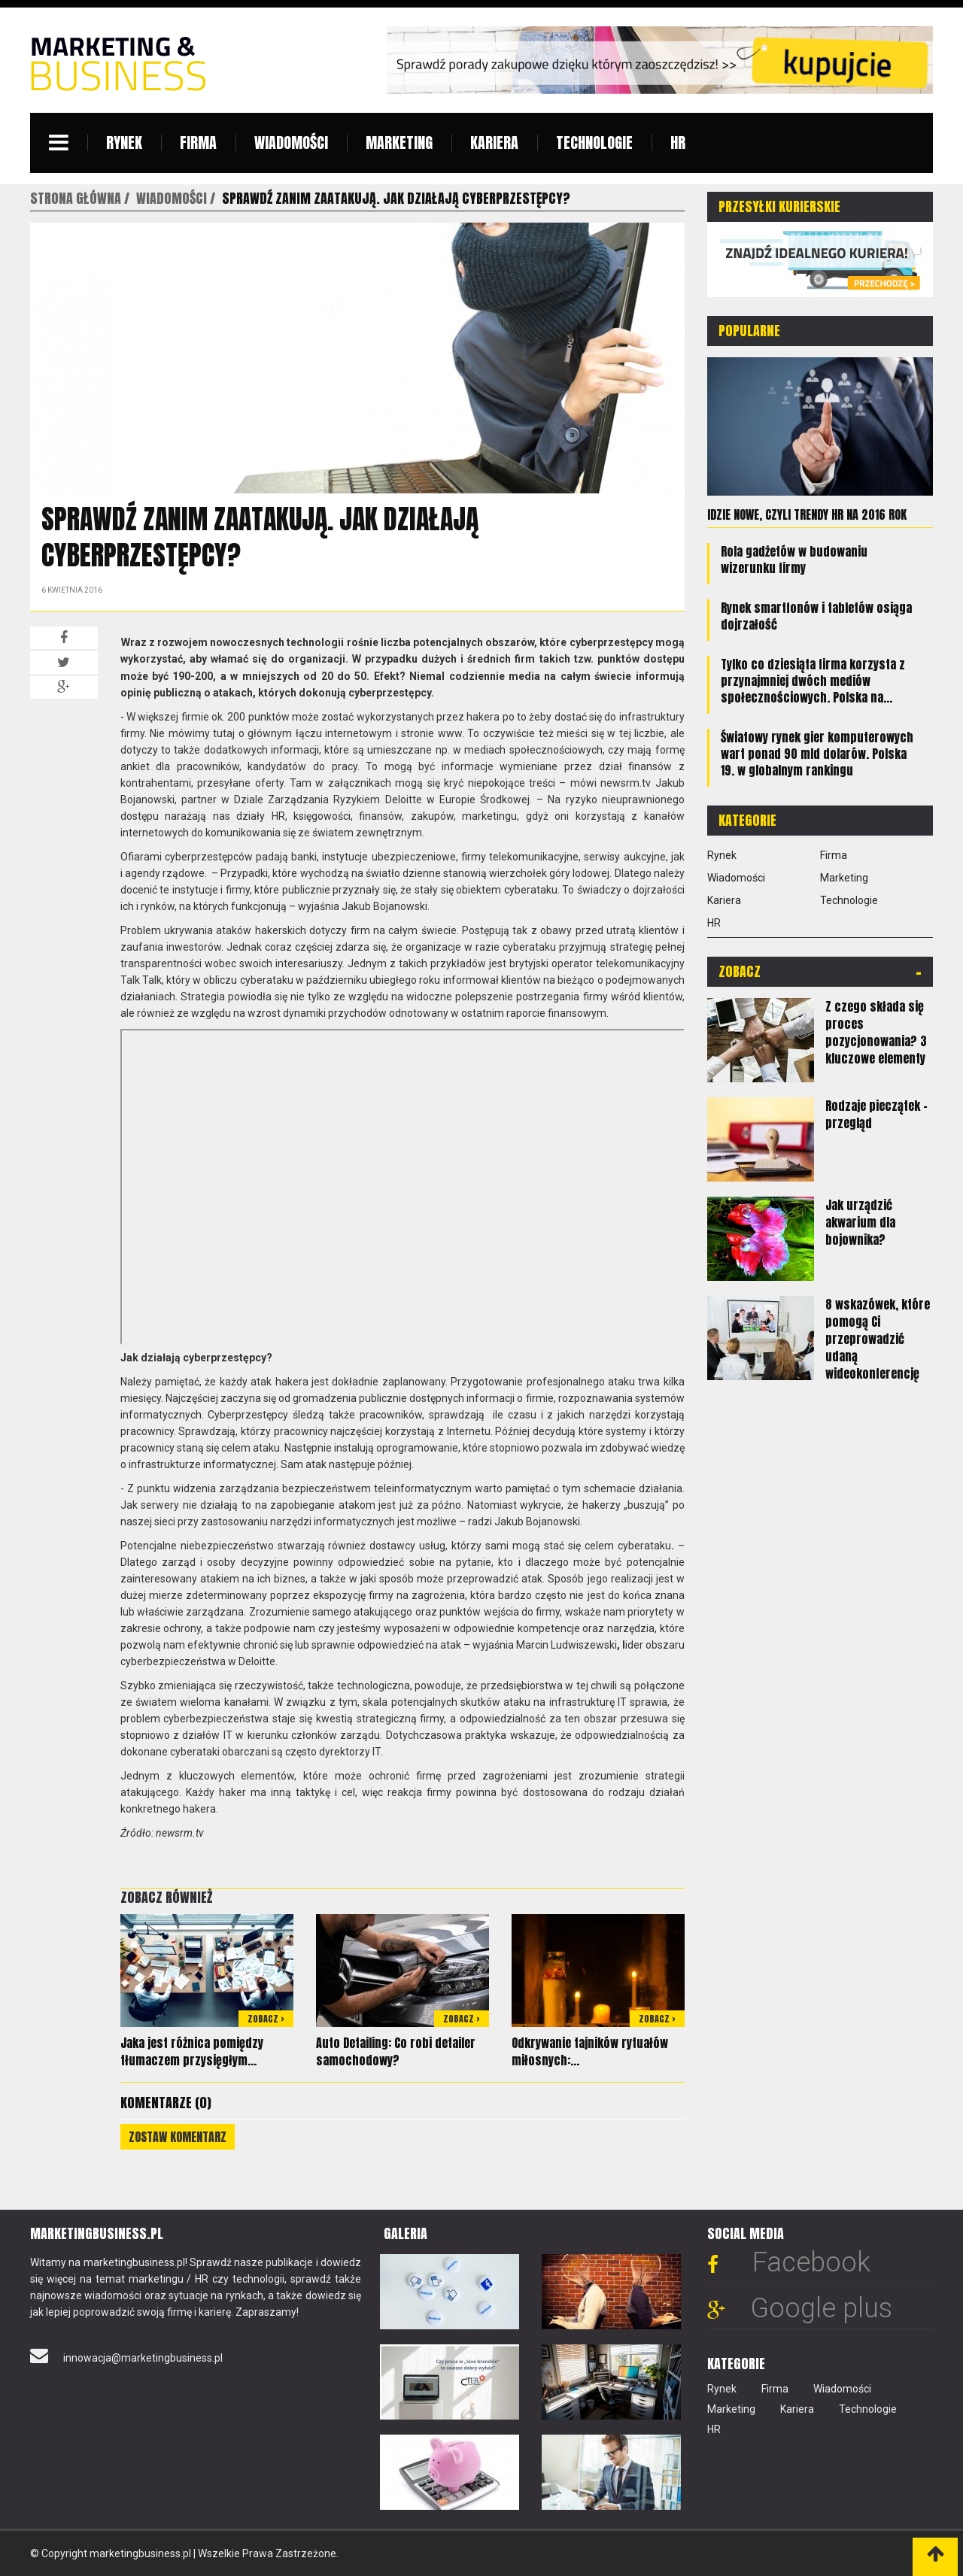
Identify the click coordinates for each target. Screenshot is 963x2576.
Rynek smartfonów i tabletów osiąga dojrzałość (816, 616)
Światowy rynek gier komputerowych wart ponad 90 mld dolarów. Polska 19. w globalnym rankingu (817, 753)
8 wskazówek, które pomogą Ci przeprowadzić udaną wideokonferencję (877, 1338)
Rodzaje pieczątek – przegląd (876, 1114)
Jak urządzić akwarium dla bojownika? (860, 1222)
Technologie (594, 142)
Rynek (124, 142)
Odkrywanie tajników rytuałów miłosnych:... (590, 2051)
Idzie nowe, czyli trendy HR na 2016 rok (807, 514)
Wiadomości (291, 142)
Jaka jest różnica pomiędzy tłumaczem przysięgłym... (191, 2051)
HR (677, 142)
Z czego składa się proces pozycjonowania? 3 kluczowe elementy (876, 1032)
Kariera (494, 142)
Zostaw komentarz (177, 2137)
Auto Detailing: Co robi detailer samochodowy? (395, 2051)
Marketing (399, 142)
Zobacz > (266, 2018)
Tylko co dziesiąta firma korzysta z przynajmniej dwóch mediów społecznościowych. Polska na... (813, 680)
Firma (198, 142)
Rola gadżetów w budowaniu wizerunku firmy (794, 559)
